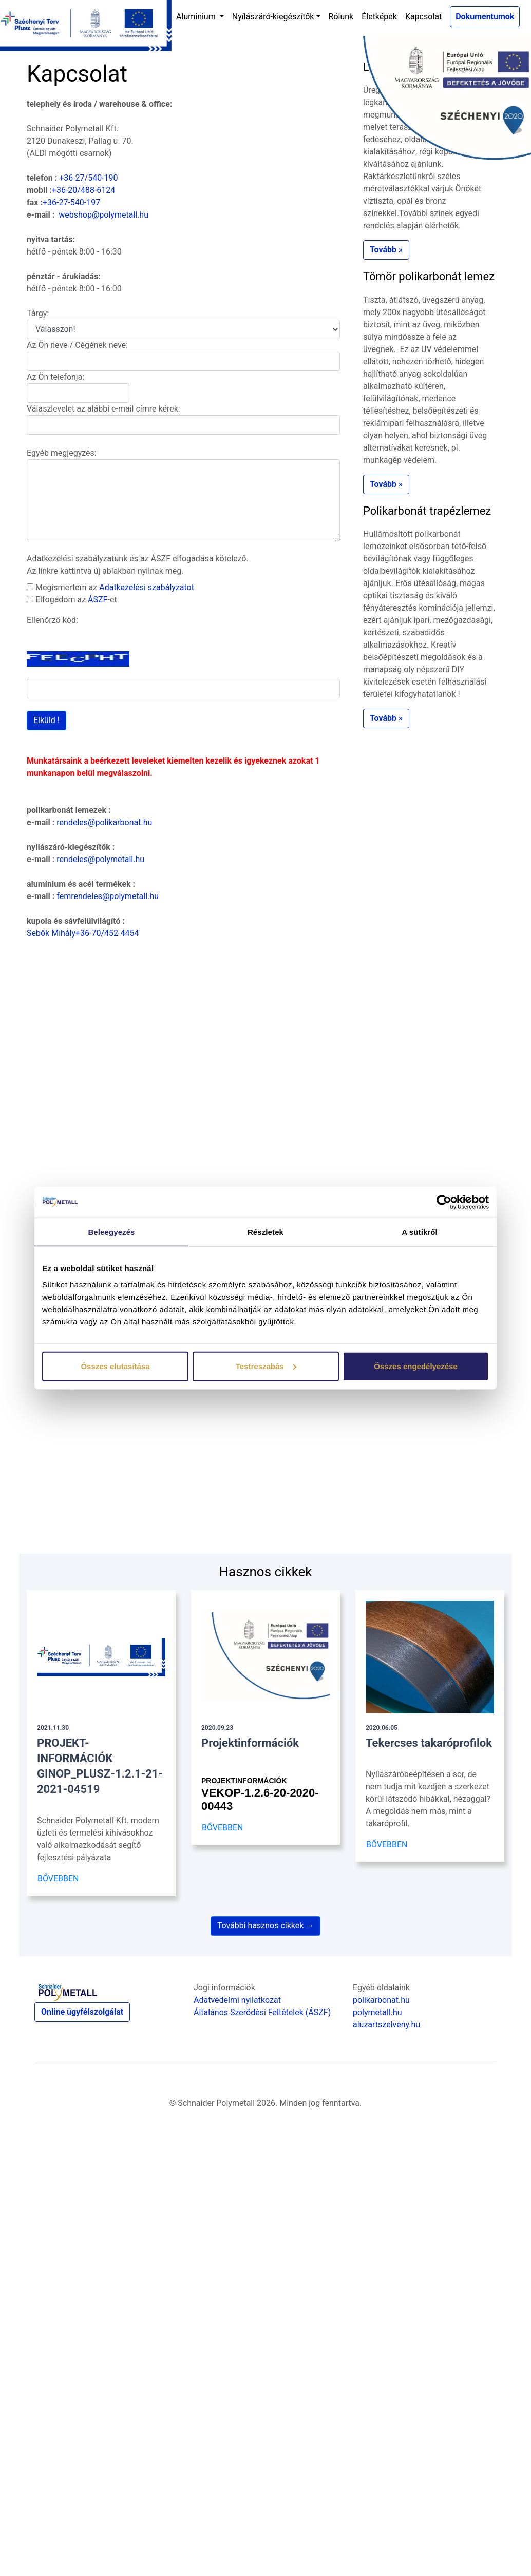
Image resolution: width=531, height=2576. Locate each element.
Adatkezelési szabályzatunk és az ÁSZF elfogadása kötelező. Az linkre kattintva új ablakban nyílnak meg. (138, 565)
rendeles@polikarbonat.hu (104, 822)
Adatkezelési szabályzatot (146, 587)
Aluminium (197, 17)
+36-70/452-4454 (107, 933)
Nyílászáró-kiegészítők (273, 17)
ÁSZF (97, 599)
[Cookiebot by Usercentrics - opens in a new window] (444, 1202)
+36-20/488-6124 (83, 190)
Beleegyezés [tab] (111, 1231)
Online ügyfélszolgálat (82, 2012)
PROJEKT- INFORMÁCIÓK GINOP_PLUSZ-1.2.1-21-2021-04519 (100, 1760)
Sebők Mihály (51, 933)
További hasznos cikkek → (265, 1925)
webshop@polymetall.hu (103, 215)
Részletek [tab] (265, 1231)
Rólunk (341, 17)
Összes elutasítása (115, 1365)
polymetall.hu (377, 2012)
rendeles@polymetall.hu (100, 859)
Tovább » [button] (386, 250)
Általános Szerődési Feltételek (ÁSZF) (262, 2012)
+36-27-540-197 (71, 202)
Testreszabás (266, 1365)
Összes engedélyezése (416, 1365)
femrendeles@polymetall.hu (107, 896)
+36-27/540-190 (88, 178)
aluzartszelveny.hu (386, 2024)
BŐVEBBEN (58, 1878)
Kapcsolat (423, 17)
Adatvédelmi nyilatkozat (237, 2000)
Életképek (379, 17)
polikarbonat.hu (381, 2000)
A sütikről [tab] (420, 1231)
